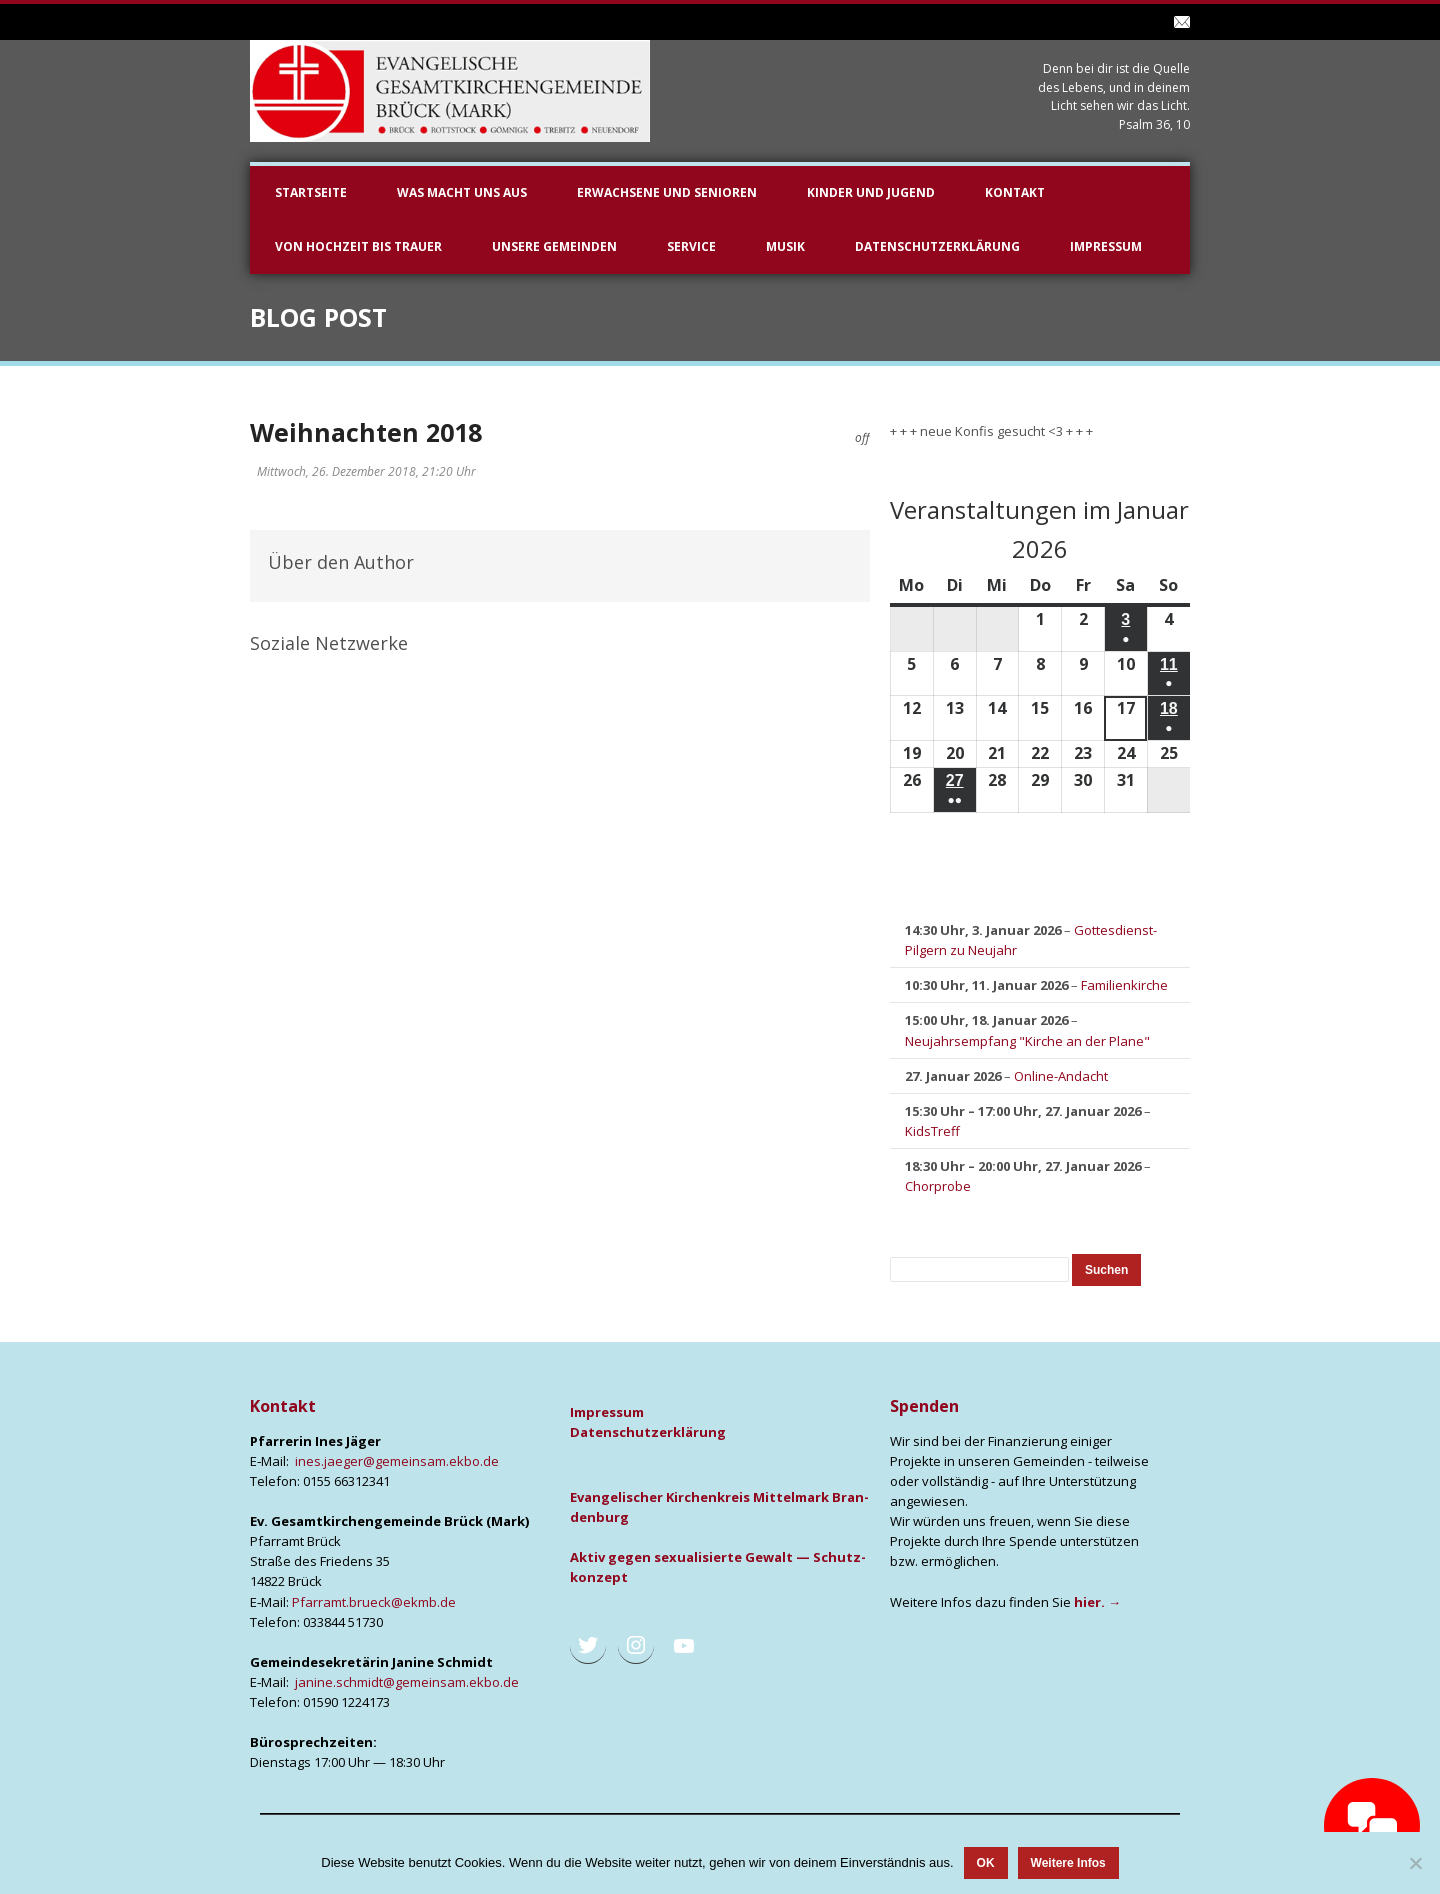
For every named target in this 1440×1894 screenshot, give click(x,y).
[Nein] (1415, 1863)
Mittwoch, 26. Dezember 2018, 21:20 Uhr (366, 471)
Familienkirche (1124, 986)
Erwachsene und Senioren (667, 192)
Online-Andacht (1061, 1076)
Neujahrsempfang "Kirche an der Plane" (1027, 1041)
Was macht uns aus (462, 192)
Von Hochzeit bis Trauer (358, 246)
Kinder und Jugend (871, 192)
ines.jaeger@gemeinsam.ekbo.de (397, 1461)
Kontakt (1015, 192)
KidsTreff (932, 1131)
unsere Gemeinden (554, 246)
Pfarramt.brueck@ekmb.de (374, 1602)
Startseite (311, 192)
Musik (785, 246)
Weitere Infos (1068, 1863)
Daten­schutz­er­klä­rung (648, 1432)
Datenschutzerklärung (937, 246)
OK (986, 1863)
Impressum (1106, 246)
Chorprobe (938, 1186)
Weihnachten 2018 (366, 432)
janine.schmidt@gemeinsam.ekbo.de (407, 1682)
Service (691, 246)
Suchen (1112, 1269)
